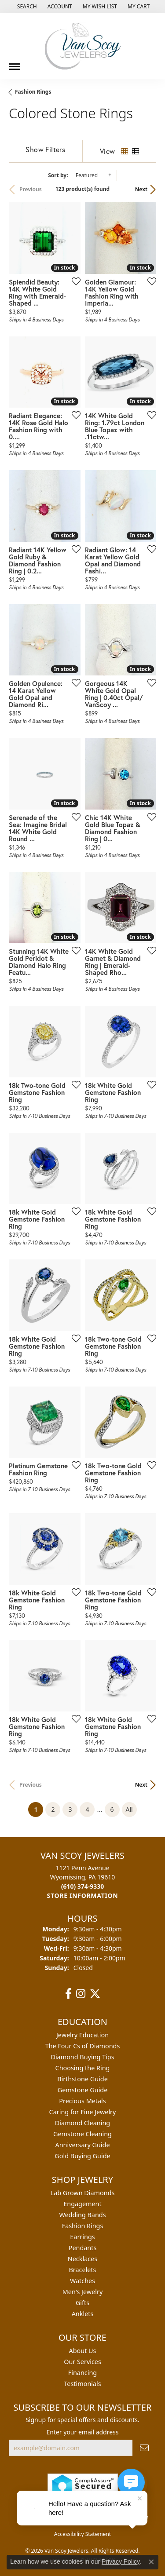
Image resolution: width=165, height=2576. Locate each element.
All (129, 1809)
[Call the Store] (82, 1886)
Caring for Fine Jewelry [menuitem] (82, 2112)
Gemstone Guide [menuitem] (83, 2090)
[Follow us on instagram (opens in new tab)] (80, 1994)
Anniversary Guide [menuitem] (82, 2145)
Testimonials (82, 2383)
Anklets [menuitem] (83, 2314)
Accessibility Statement (82, 2534)
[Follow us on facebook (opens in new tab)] (68, 1994)
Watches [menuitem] (82, 2281)
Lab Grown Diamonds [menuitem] (83, 2193)
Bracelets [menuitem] (82, 2270)
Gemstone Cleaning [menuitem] (82, 2134)
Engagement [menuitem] (82, 2204)
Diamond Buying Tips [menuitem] (82, 2057)
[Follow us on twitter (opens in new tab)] (95, 1994)
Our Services (82, 2361)
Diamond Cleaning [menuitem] (82, 2123)
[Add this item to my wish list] (73, 281)
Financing (82, 2372)
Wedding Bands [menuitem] (82, 2215)
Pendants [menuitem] (83, 2248)
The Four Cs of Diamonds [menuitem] (82, 2046)
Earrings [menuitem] (82, 2237)
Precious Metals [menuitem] (82, 2101)
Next (141, 189)
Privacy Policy (120, 2561)
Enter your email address (82, 2432)
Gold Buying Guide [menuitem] (82, 2156)
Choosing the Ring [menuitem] (82, 2068)
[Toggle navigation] (14, 63)
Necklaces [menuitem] (82, 2259)
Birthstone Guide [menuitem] (82, 2079)
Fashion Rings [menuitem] (82, 2226)
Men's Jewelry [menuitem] (82, 2292)
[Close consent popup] (151, 2562)
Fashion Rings (33, 91)
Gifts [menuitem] (82, 2303)
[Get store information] (82, 1895)
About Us (82, 2350)
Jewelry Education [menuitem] (82, 2035)
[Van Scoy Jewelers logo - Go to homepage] (83, 46)
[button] (26, 6)
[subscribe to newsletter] (144, 2448)
